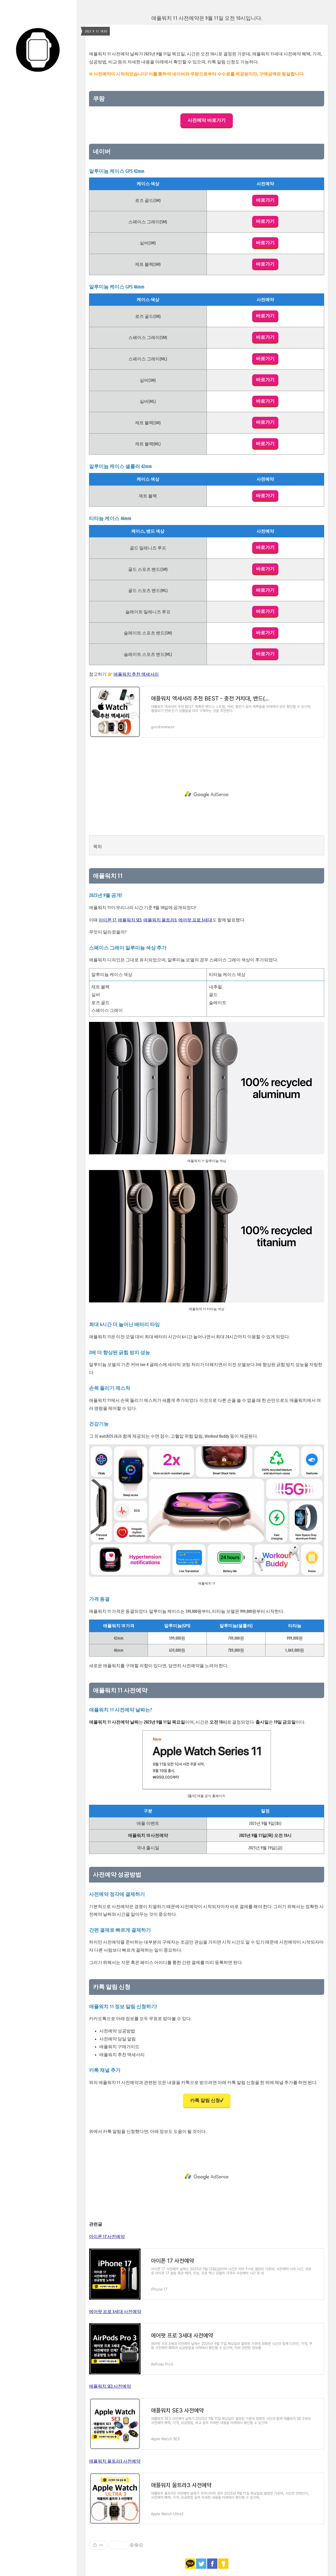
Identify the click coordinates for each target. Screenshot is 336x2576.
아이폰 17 (107, 919)
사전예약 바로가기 (207, 120)
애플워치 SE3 (130, 919)
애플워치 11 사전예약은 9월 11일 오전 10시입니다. (206, 18)
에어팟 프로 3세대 (195, 919)
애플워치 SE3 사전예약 (110, 2386)
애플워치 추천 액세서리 (136, 674)
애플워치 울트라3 (159, 919)
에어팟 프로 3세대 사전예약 (115, 2311)
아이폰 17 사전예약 (107, 2236)
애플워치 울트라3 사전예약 (114, 2461)
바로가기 (265, 199)
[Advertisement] (206, 794)
